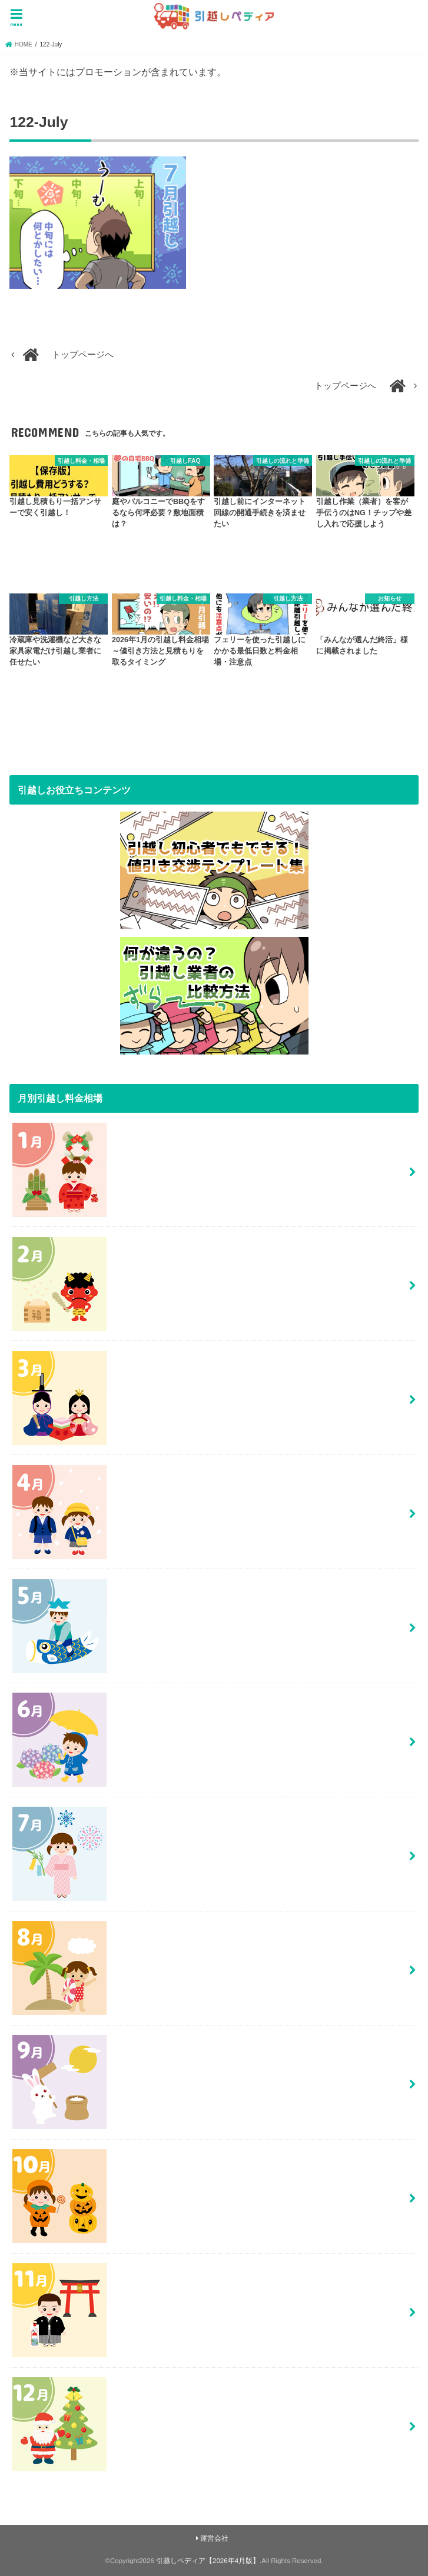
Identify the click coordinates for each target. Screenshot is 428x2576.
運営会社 (214, 2538)
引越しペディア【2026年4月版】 (208, 2560)
